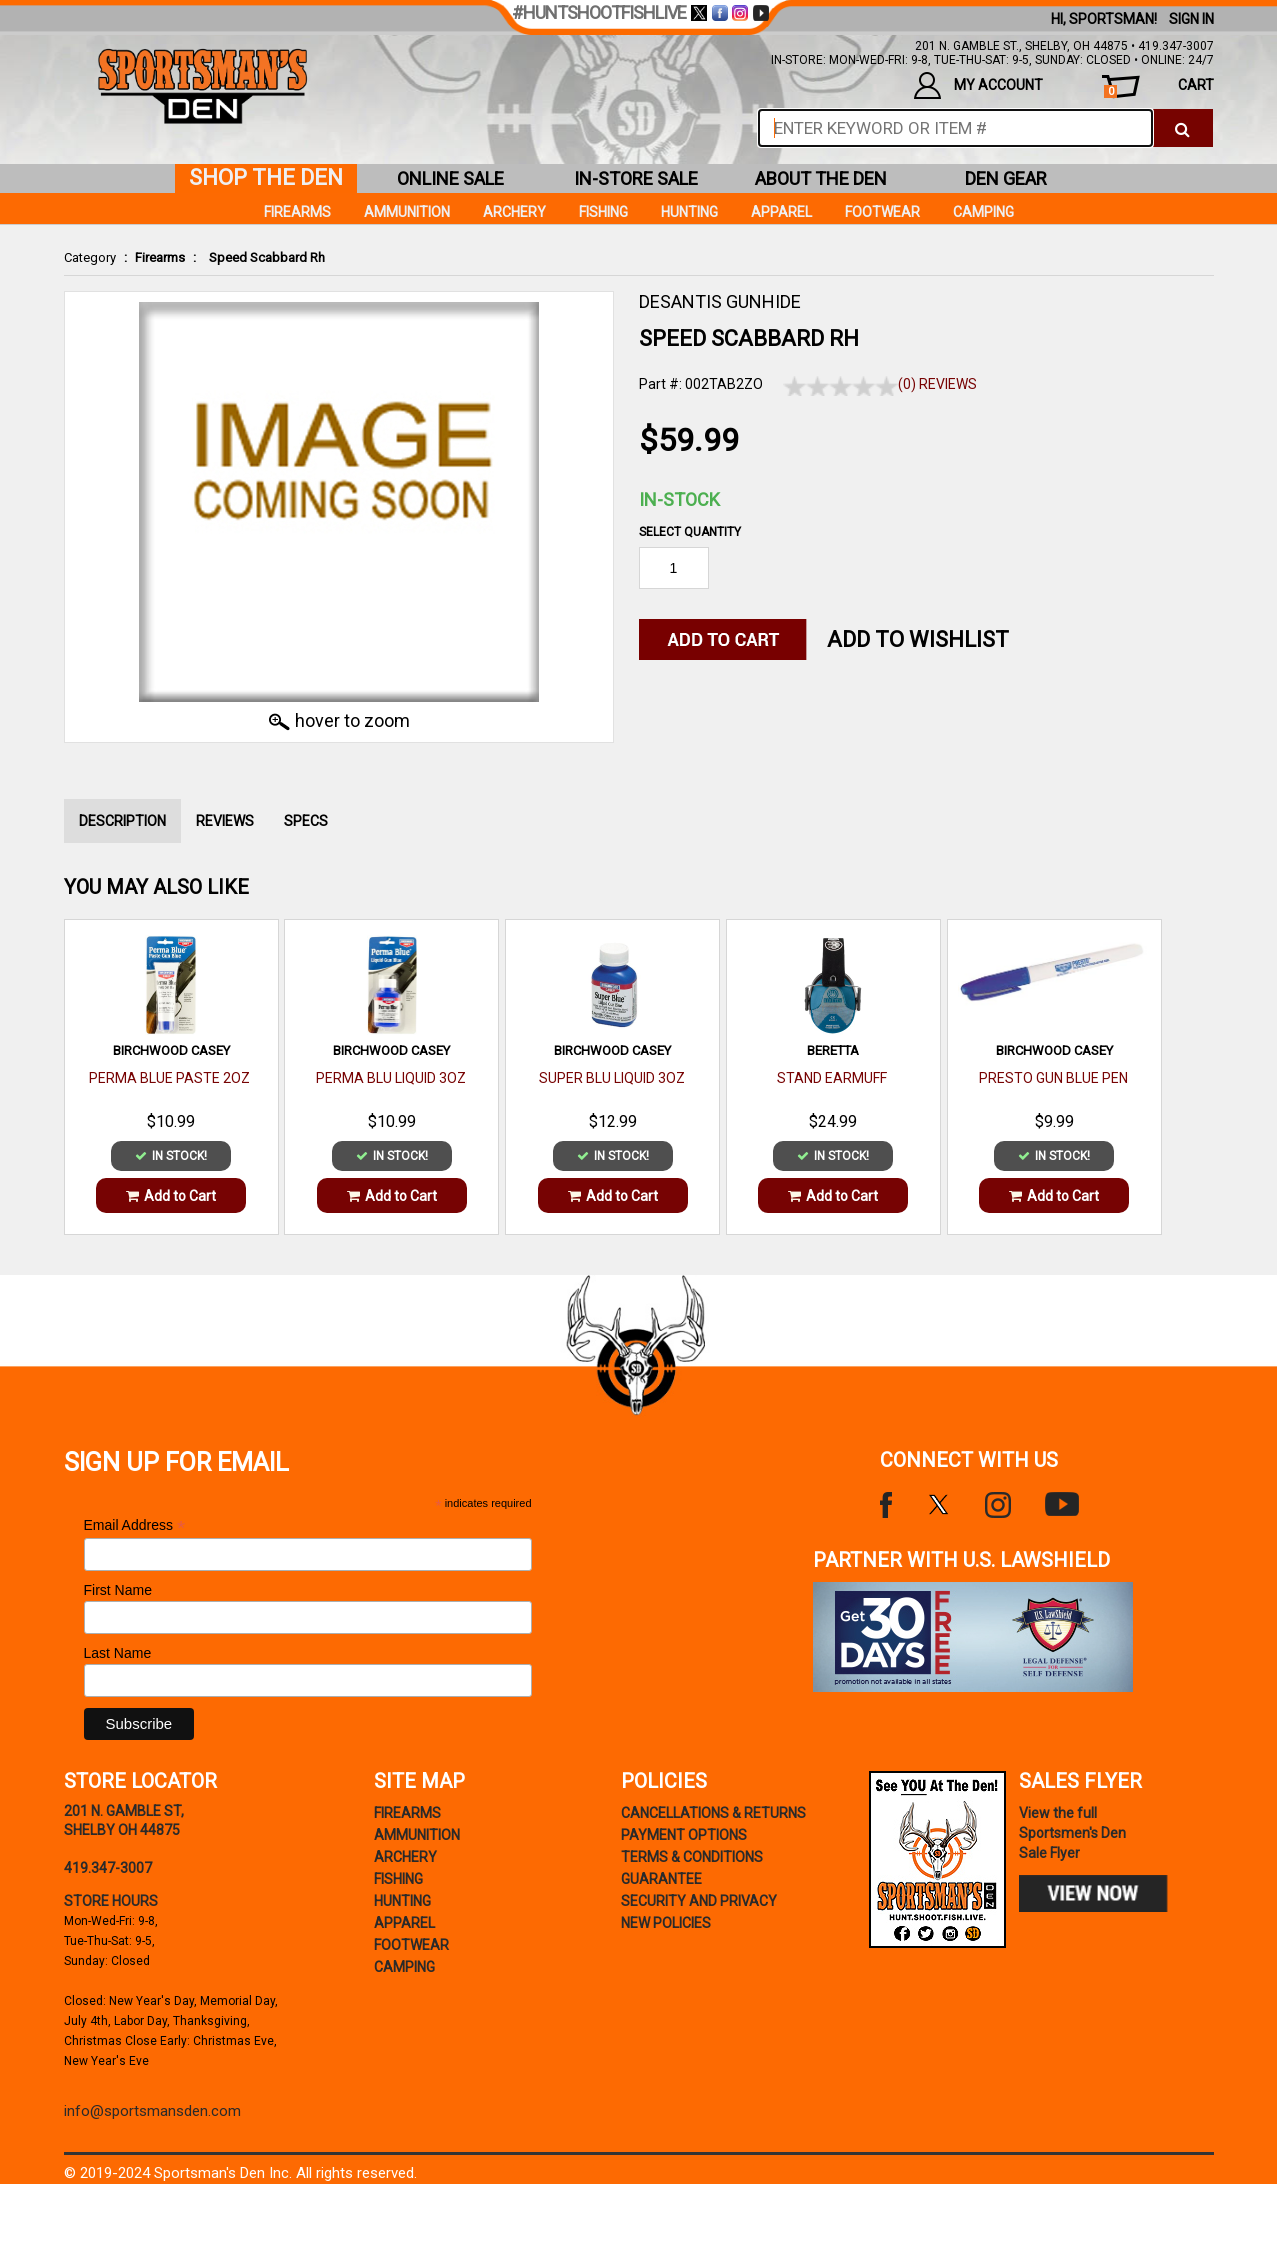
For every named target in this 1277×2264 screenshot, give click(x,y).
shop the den (266, 177)
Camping (983, 212)
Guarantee (661, 1879)
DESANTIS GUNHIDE (720, 301)
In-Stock (679, 499)
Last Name (118, 1653)
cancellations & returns (713, 1813)
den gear (1006, 178)
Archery (514, 212)
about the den (821, 178)
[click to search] (1182, 128)
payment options (684, 1835)
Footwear (882, 212)
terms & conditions (692, 1857)
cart (1158, 87)
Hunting (689, 212)
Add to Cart (171, 1196)
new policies (666, 1923)
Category (90, 257)
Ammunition (407, 212)
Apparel (781, 212)
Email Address (135, 1525)
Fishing (603, 212)
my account (978, 85)
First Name (118, 1590)
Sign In (1191, 19)
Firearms (160, 257)
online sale (450, 178)
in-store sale (636, 178)
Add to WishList (918, 639)
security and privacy (699, 1901)
